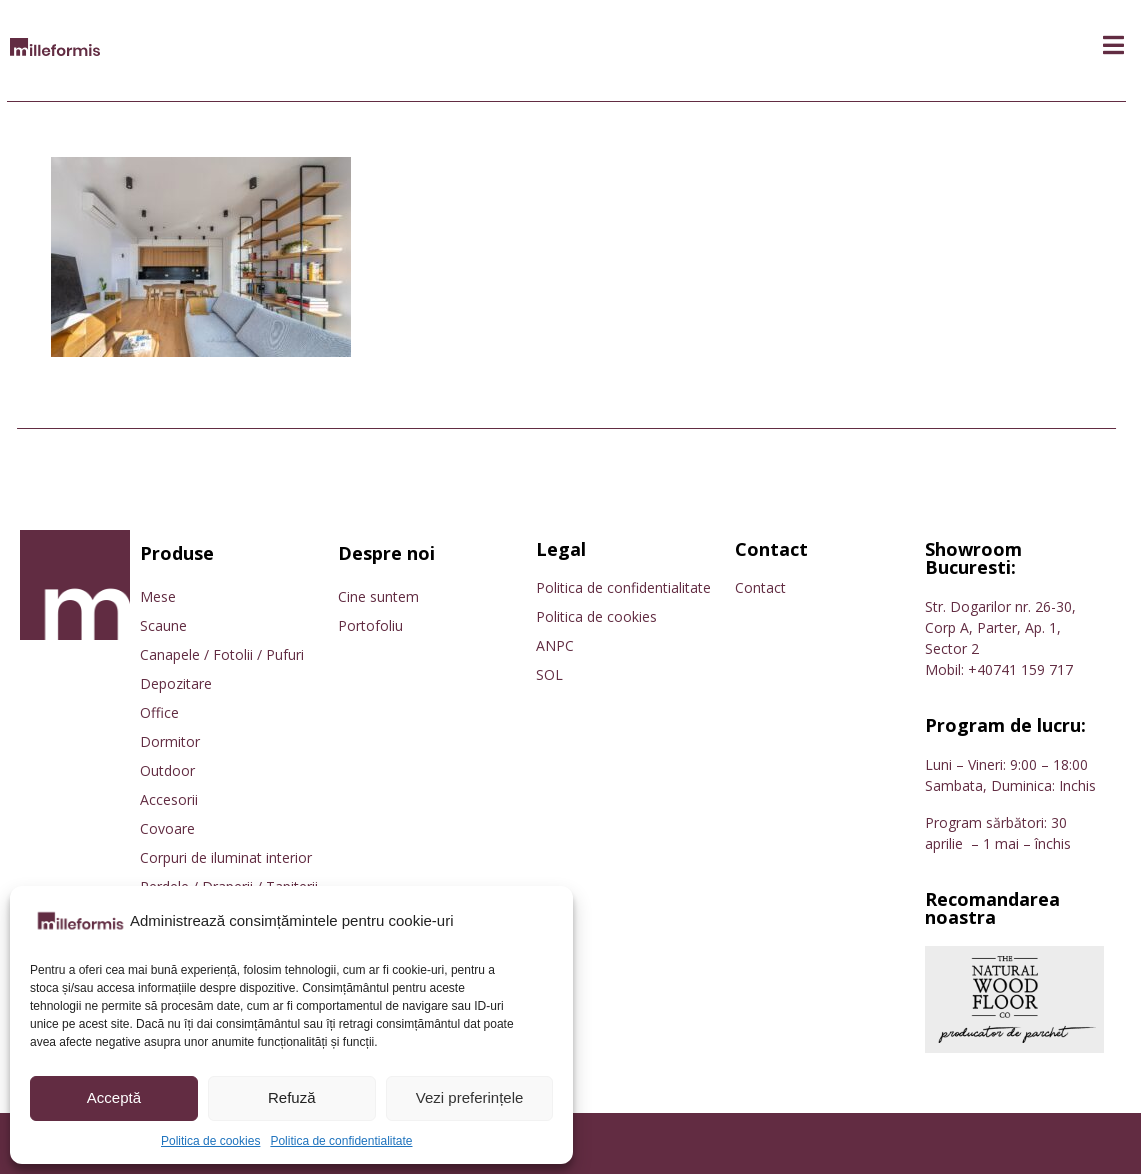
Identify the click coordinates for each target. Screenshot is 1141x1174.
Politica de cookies (210, 1141)
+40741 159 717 (1020, 669)
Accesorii (169, 799)
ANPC (555, 645)
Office (159, 712)
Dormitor (170, 741)
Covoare (167, 828)
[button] (1113, 45)
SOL (549, 674)
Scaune (163, 625)
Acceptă (114, 1097)
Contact (760, 587)
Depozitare (176, 683)
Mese (158, 596)
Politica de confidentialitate (341, 1141)
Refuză (292, 1097)
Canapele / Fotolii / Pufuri (222, 654)
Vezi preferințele (470, 1097)
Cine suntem (378, 596)
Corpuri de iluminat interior (226, 857)
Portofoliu (370, 625)
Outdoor (167, 770)
